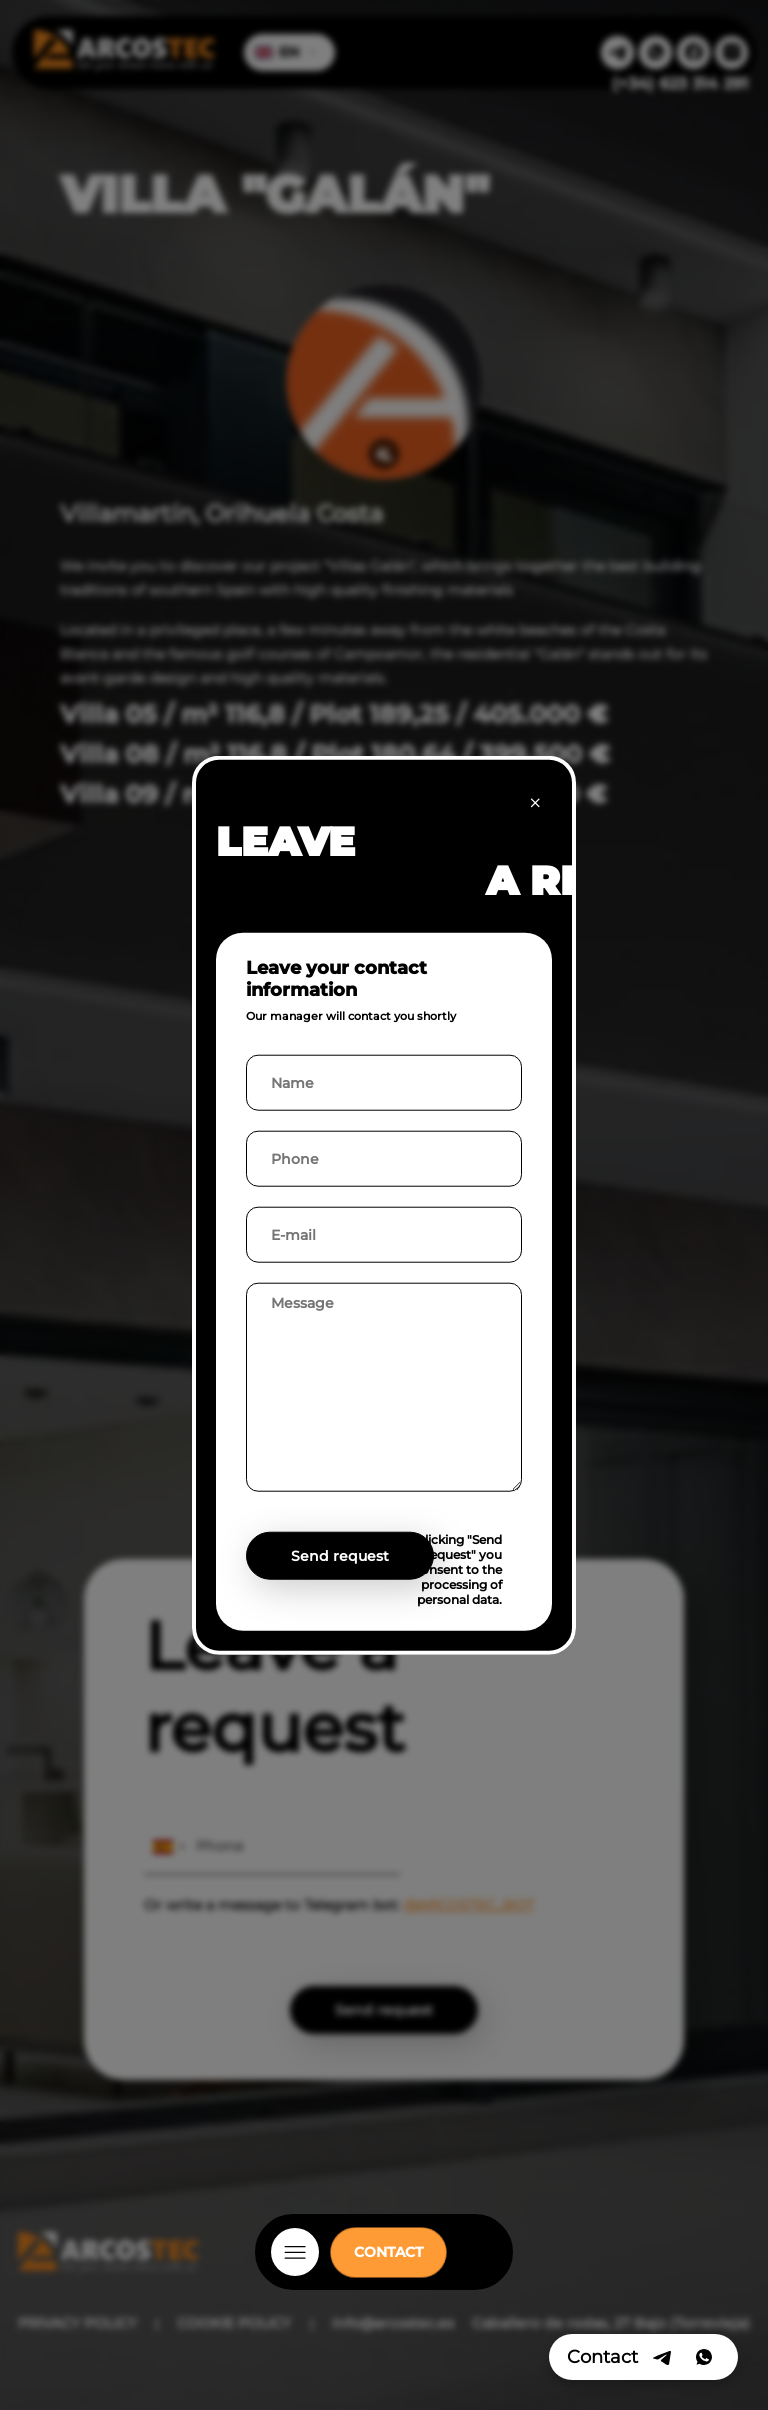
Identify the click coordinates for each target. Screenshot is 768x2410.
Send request (340, 1555)
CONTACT (388, 2252)
